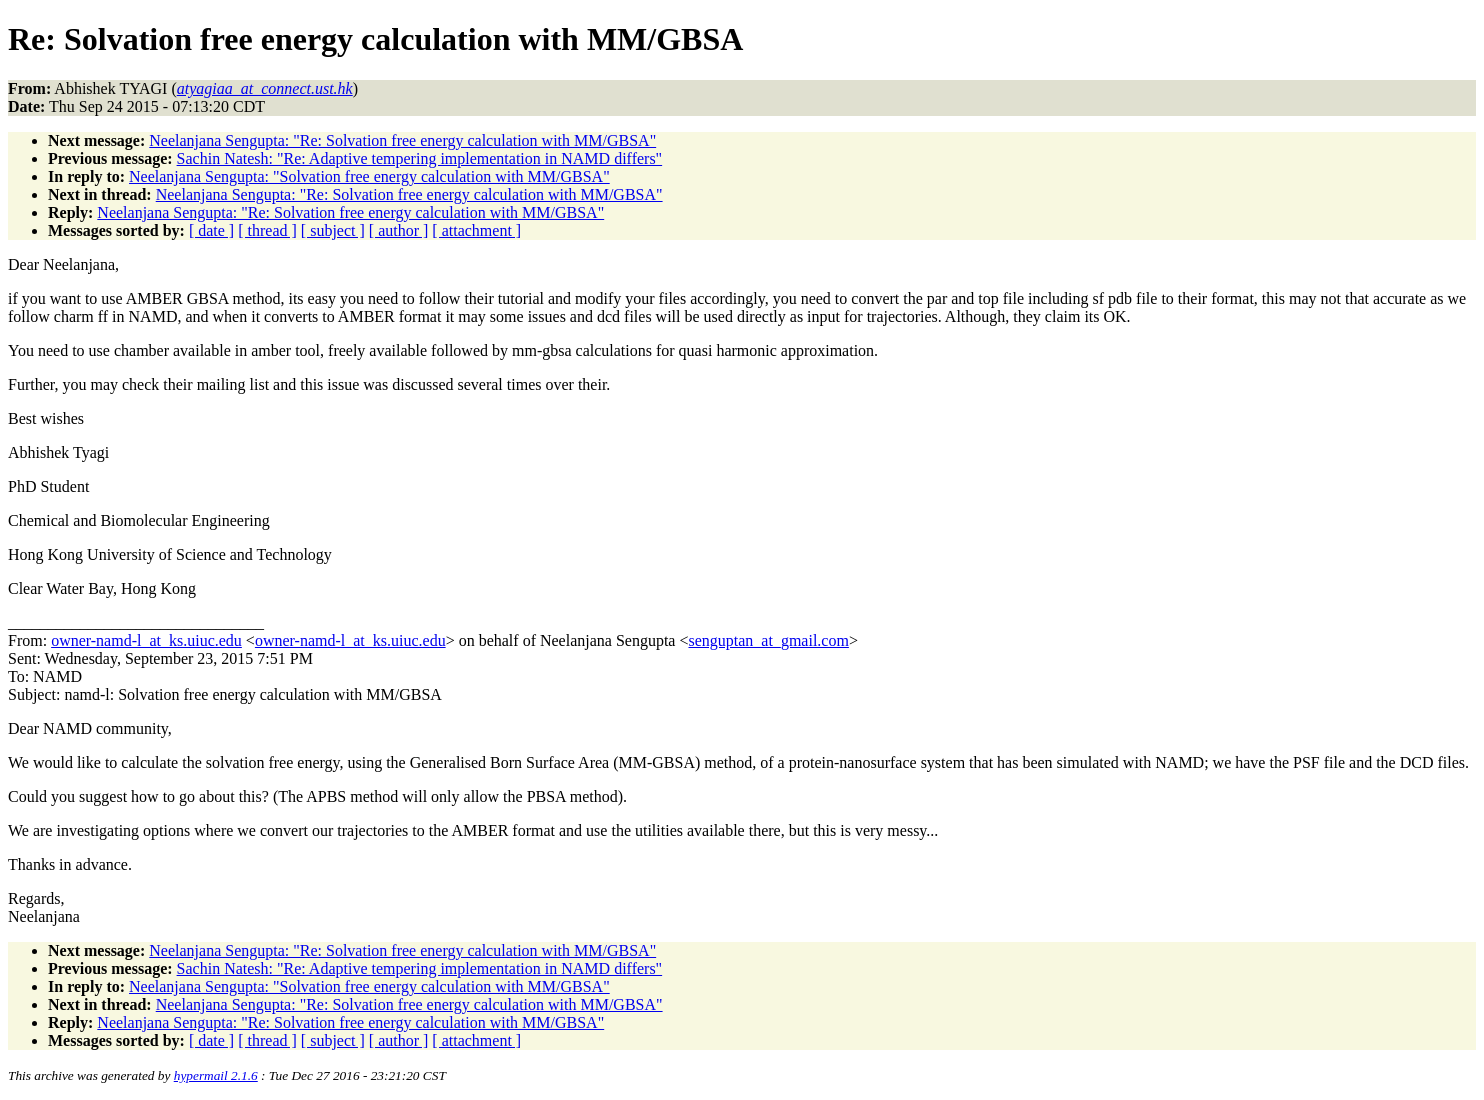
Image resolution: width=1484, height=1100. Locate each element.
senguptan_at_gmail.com (768, 640)
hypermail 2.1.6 (216, 1075)
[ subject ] (333, 230)
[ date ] (211, 230)
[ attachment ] (476, 230)
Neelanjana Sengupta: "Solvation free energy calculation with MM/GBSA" (369, 176)
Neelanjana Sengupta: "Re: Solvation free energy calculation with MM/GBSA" (402, 140)
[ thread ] (267, 230)
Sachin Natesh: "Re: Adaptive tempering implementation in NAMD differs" (420, 158)
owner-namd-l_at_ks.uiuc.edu (146, 640)
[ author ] (399, 230)
